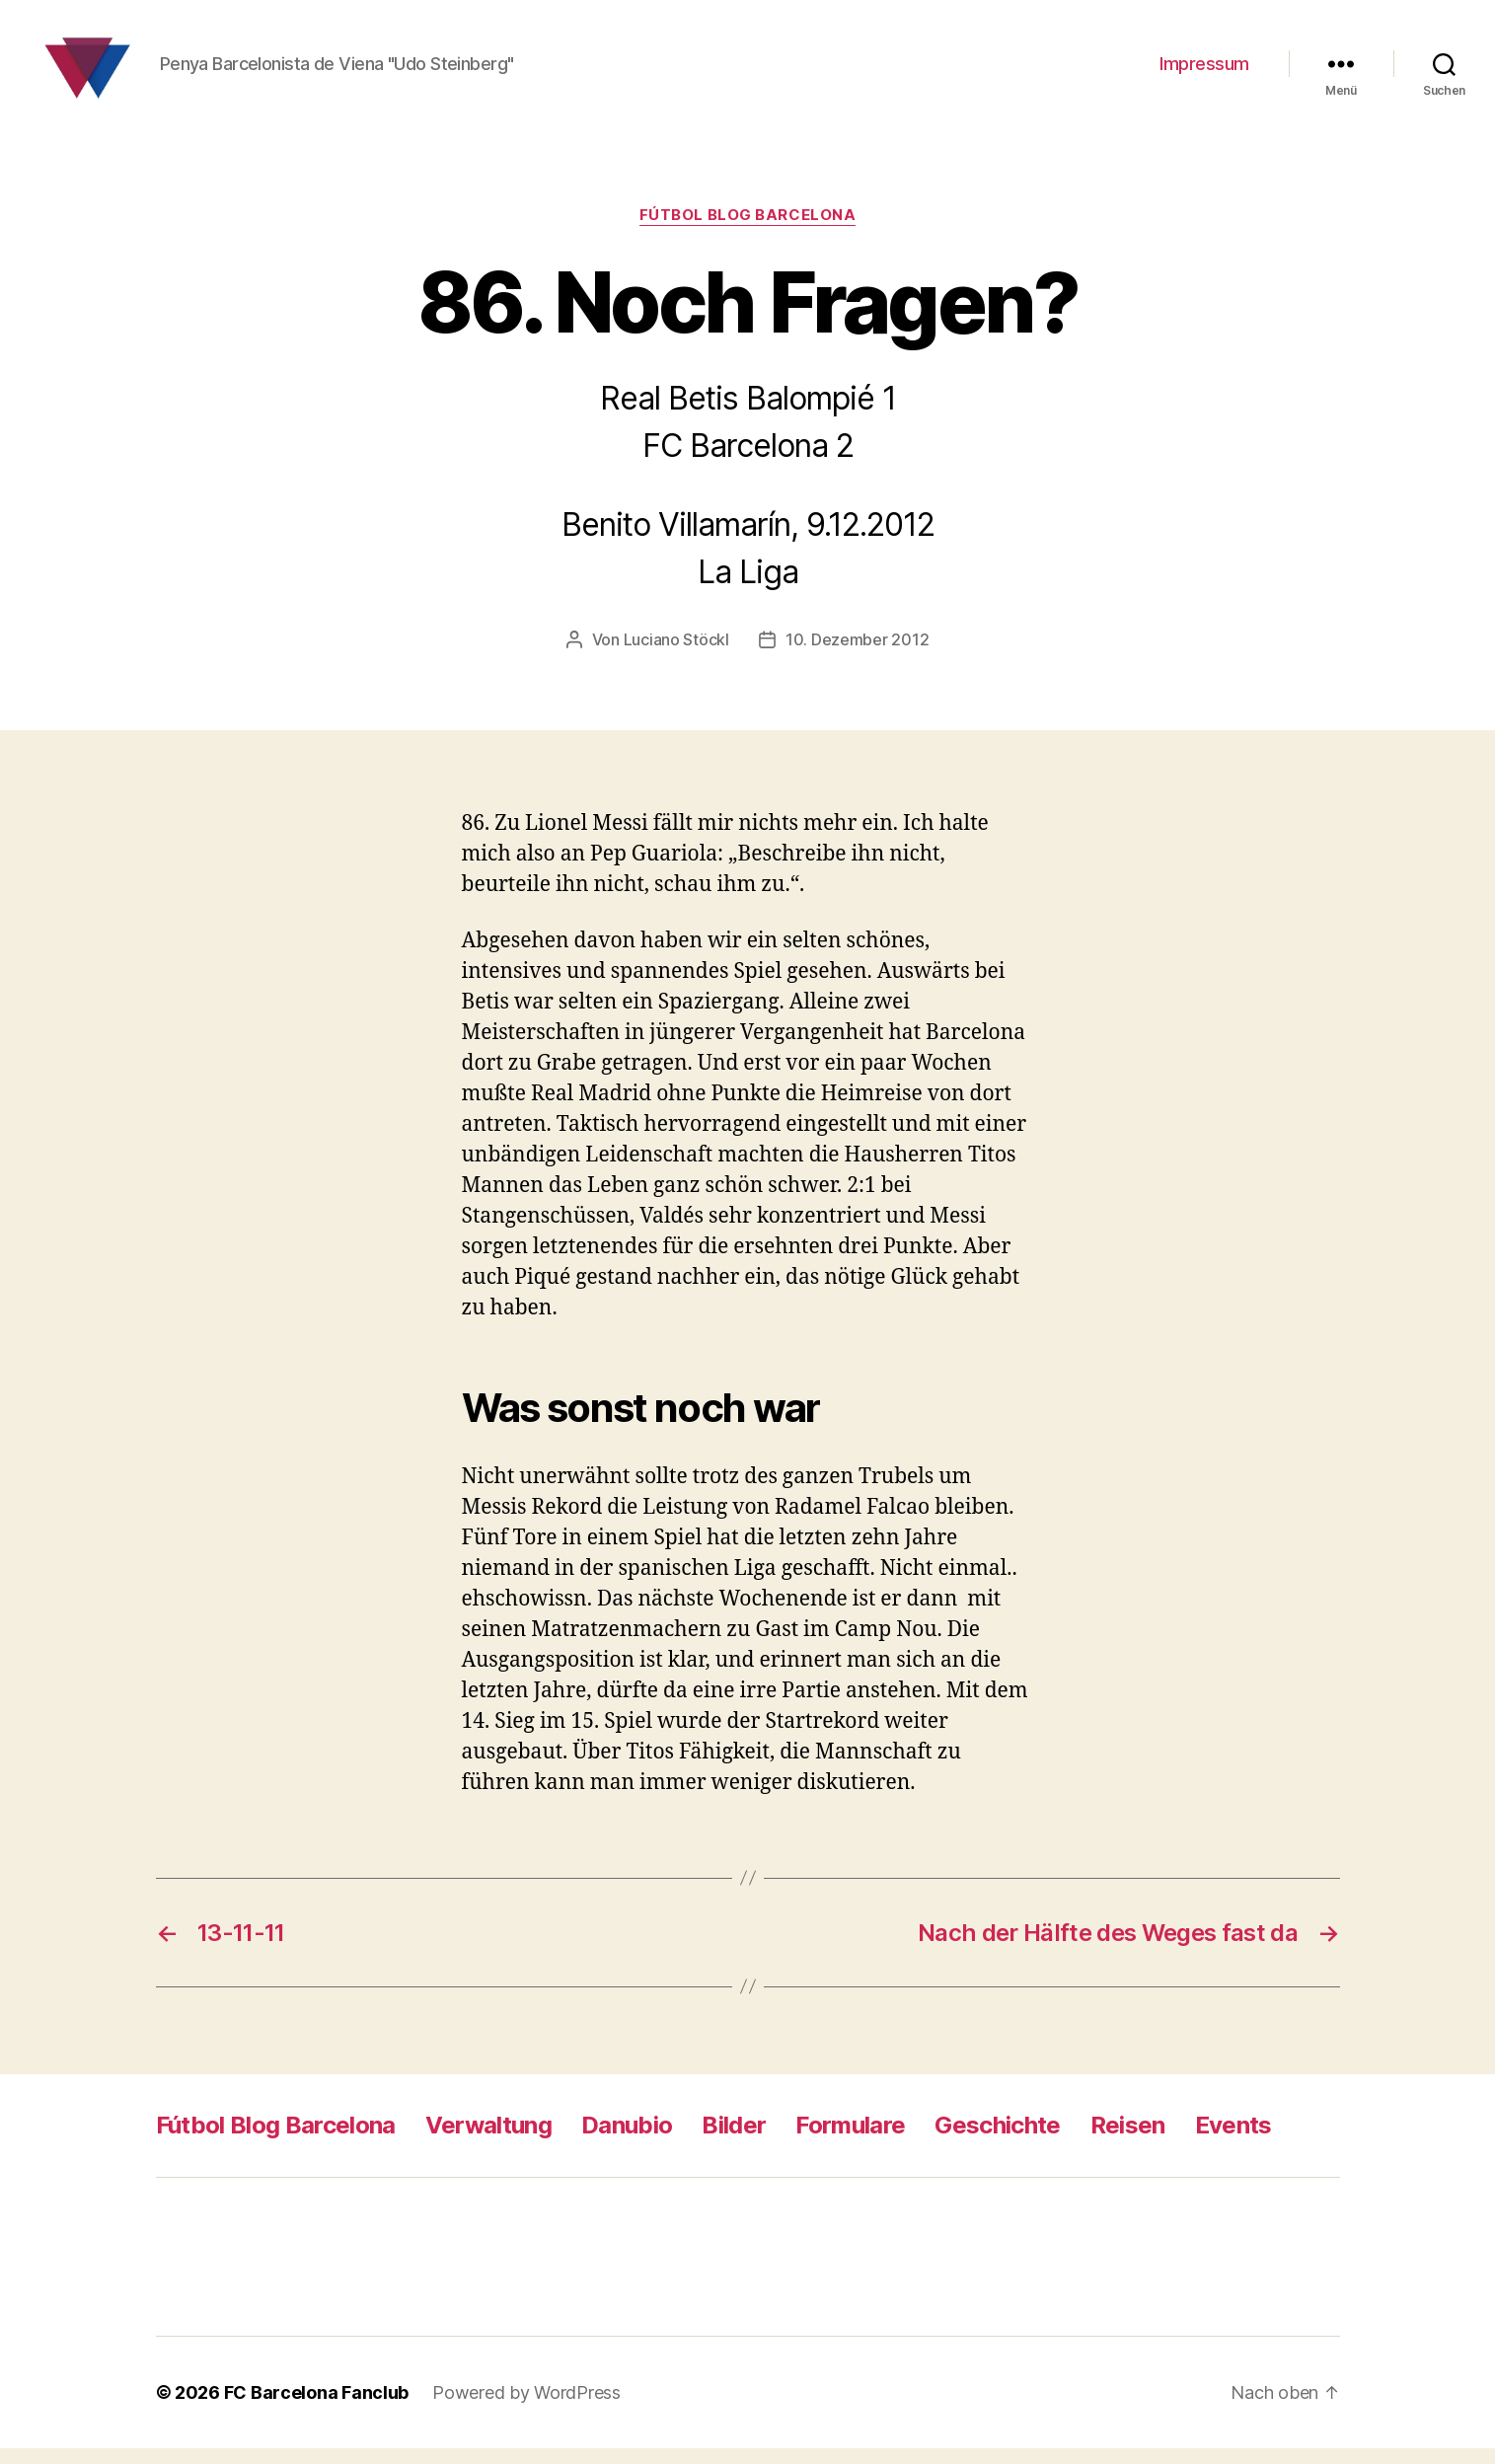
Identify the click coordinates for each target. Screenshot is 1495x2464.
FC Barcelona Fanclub (317, 2408)
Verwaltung (488, 2141)
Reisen (1127, 2141)
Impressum (1204, 71)
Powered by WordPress (526, 2408)
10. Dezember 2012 (857, 655)
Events (1233, 2141)
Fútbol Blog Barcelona (748, 232)
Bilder (734, 2141)
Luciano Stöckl (676, 655)
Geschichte (997, 2141)
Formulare (850, 2141)
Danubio (626, 2141)
